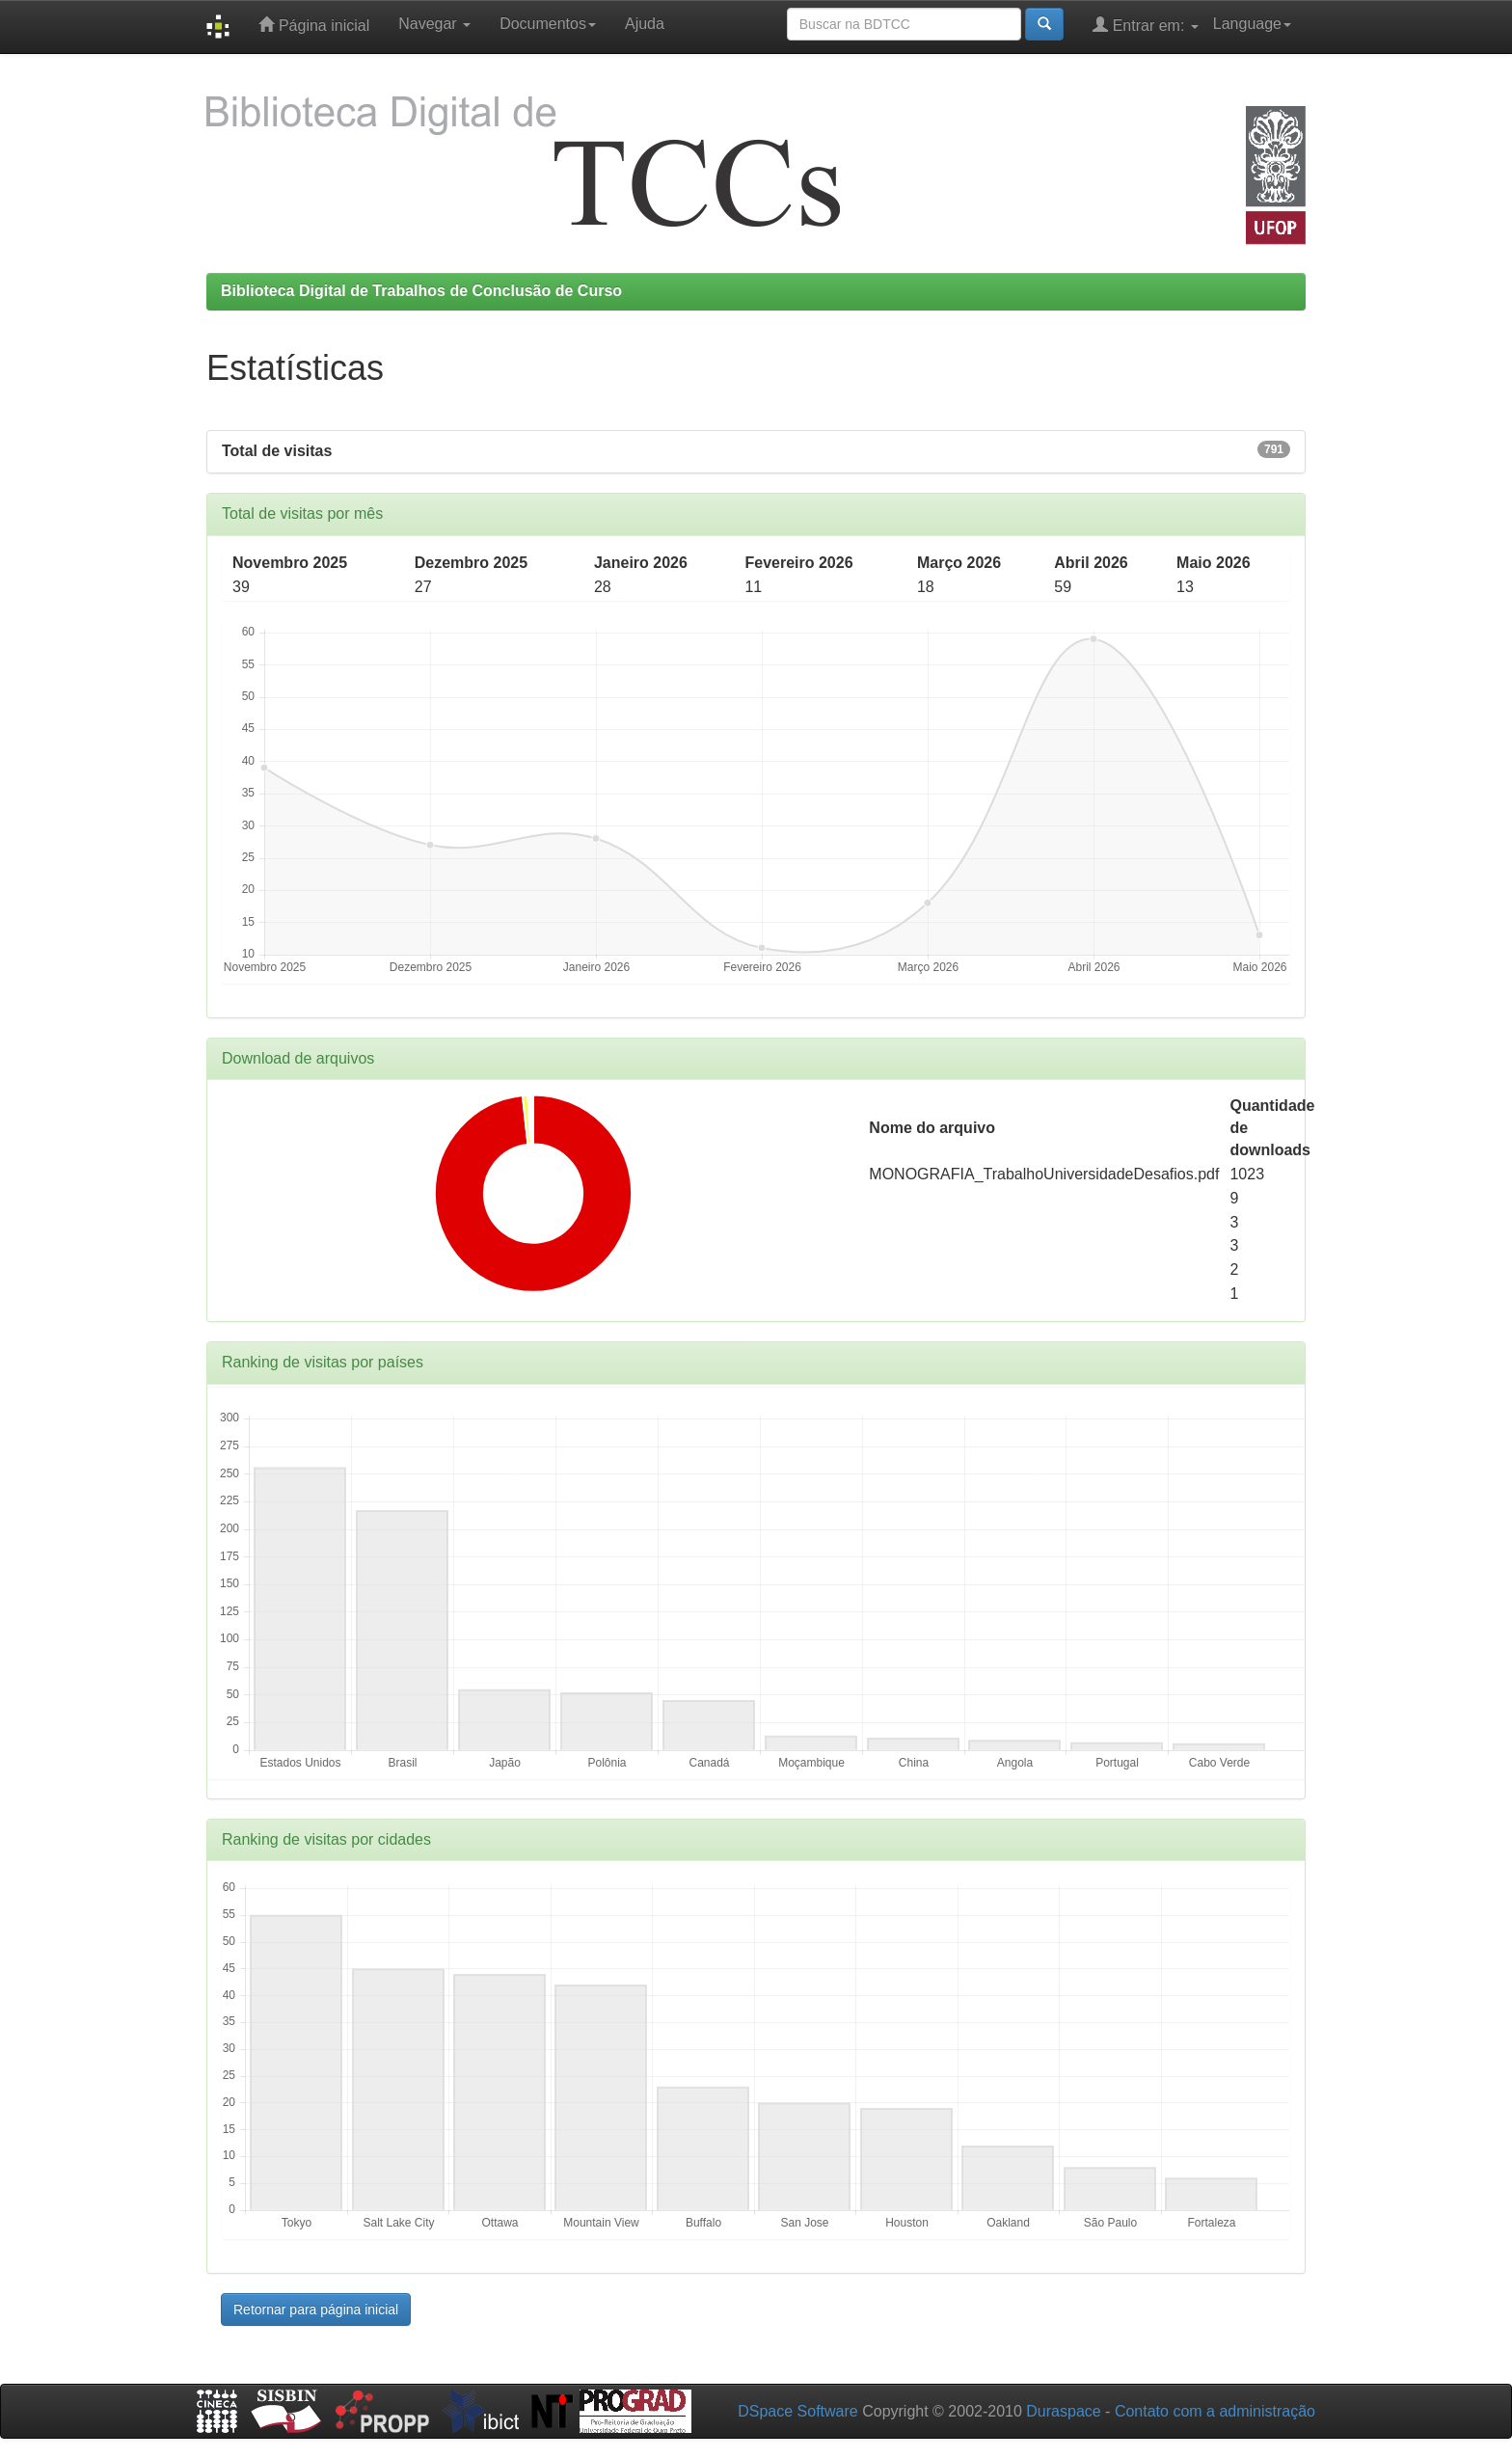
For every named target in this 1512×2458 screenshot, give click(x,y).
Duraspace (1063, 2411)
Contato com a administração (1215, 2411)
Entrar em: (1146, 24)
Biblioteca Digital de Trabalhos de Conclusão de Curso (421, 291)
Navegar (434, 23)
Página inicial (313, 24)
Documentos (548, 23)
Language (1252, 23)
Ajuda (644, 23)
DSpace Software (798, 2411)
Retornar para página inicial (315, 2309)
